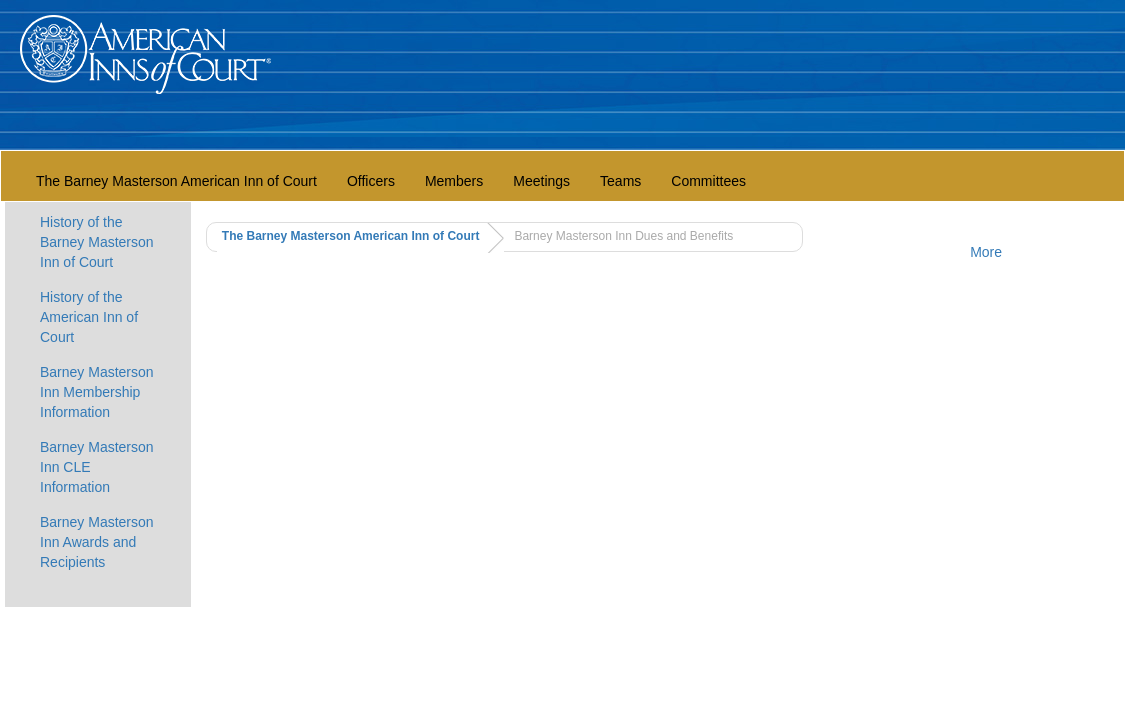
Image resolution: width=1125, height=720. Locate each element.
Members (454, 181)
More (986, 252)
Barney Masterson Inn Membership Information (97, 392)
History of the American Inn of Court (89, 317)
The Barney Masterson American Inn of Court (176, 181)
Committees (708, 181)
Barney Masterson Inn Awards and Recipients (97, 542)
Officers (371, 181)
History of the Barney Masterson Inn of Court (97, 242)
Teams (620, 181)
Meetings (541, 181)
